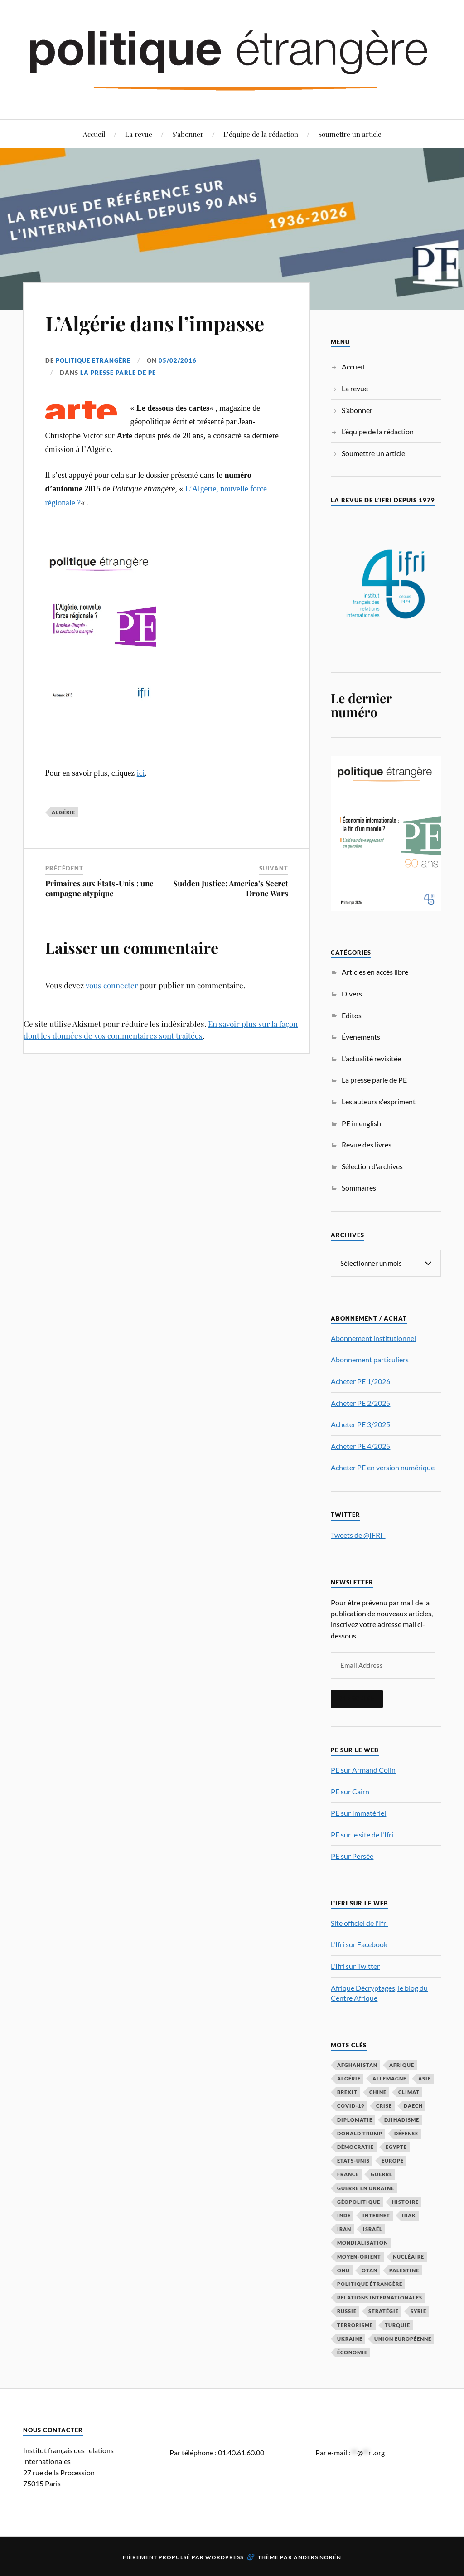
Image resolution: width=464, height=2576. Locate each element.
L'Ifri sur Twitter (355, 1966)
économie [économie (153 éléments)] (352, 2352)
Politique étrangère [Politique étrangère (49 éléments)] (369, 2284)
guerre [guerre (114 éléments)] (381, 2174)
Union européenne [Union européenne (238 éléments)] (402, 2339)
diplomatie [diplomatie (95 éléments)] (354, 2120)
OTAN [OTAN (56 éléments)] (369, 2270)
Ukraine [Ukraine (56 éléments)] (349, 2339)
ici (141, 773)
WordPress (224, 2557)
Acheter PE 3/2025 (360, 1424)
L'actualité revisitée (371, 1058)
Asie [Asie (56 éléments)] (424, 2078)
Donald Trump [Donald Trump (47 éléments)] (359, 2133)
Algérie (63, 812)
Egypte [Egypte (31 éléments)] (396, 2147)
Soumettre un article (350, 134)
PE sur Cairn (350, 1791)
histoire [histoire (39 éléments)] (405, 2202)
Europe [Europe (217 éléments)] (393, 2160)
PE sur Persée (352, 1856)
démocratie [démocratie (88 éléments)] (355, 2147)
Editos (352, 1015)
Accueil (94, 134)
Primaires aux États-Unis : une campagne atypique (99, 888)
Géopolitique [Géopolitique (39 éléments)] (358, 2202)
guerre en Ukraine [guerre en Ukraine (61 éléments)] (365, 2188)
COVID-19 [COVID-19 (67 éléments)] (350, 2106)
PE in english (361, 1123)
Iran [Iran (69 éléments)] (344, 2229)
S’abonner (187, 134)
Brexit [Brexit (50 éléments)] (347, 2092)
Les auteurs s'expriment (379, 1101)
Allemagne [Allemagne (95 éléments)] (389, 2078)
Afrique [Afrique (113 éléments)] (401, 2065)
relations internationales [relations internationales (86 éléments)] (379, 2297)
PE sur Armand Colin (363, 1769)
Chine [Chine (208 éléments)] (378, 2092)
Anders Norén (317, 2557)
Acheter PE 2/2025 (360, 1403)
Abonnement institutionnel (373, 1338)
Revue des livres (367, 1144)
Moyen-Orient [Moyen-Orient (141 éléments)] (359, 2257)
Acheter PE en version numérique (383, 1467)
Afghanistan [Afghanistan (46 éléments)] (357, 2065)
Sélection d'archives (372, 1166)
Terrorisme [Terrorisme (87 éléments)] (355, 2325)
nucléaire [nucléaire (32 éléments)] (408, 2257)
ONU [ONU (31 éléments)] (343, 2270)
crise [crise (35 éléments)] (384, 2106)
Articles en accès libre (375, 971)
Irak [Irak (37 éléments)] (409, 2215)
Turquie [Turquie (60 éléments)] (397, 2325)
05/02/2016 (178, 360)
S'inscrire (357, 1698)
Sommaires (359, 1187)
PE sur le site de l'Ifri (362, 1834)
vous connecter (112, 985)
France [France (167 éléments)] (348, 2174)
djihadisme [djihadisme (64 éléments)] (401, 2120)
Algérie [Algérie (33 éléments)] (349, 2078)
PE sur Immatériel (358, 1812)
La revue (138, 134)
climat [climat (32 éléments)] (409, 2092)
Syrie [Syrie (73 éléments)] (418, 2311)
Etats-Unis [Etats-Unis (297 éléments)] (353, 2160)
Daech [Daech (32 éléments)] (413, 2106)
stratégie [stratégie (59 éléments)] (383, 2311)
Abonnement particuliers (370, 1359)
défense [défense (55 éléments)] (406, 2133)
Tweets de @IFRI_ (358, 1535)
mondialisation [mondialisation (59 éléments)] (362, 2242)
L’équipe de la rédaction (260, 134)
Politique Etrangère (93, 360)
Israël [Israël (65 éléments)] (372, 2229)
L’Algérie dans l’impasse (154, 323)
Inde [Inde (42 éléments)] (344, 2215)
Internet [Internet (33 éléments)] (376, 2215)
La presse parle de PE (118, 372)
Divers (352, 993)
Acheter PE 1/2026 (360, 1381)
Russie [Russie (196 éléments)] (347, 2311)
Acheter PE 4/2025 (360, 1446)
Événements (361, 1036)
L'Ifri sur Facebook (359, 1944)
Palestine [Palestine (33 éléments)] (404, 2270)
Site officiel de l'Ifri (359, 1923)
